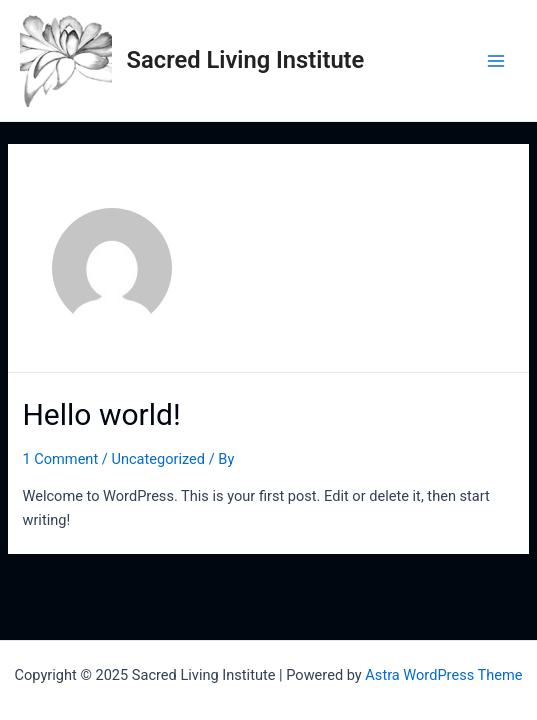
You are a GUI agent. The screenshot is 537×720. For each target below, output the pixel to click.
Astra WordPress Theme (443, 675)
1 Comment (60, 459)
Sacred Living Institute (246, 60)
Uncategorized (158, 459)
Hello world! (101, 414)
